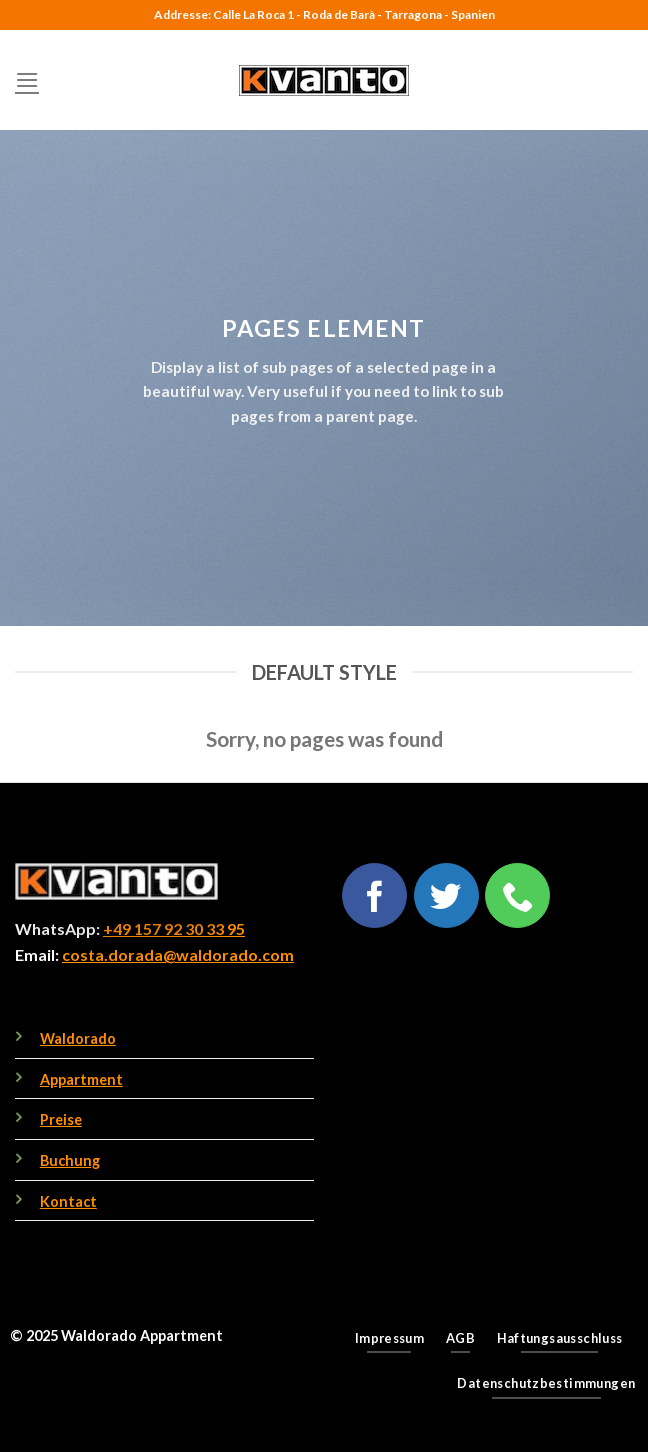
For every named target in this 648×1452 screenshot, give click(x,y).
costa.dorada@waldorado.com (178, 954)
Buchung (70, 1160)
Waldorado (78, 1038)
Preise (61, 1119)
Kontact (68, 1201)
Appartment (81, 1079)
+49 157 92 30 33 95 (174, 928)
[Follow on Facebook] (374, 895)
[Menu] (27, 79)
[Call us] (517, 895)
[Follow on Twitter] (446, 895)
